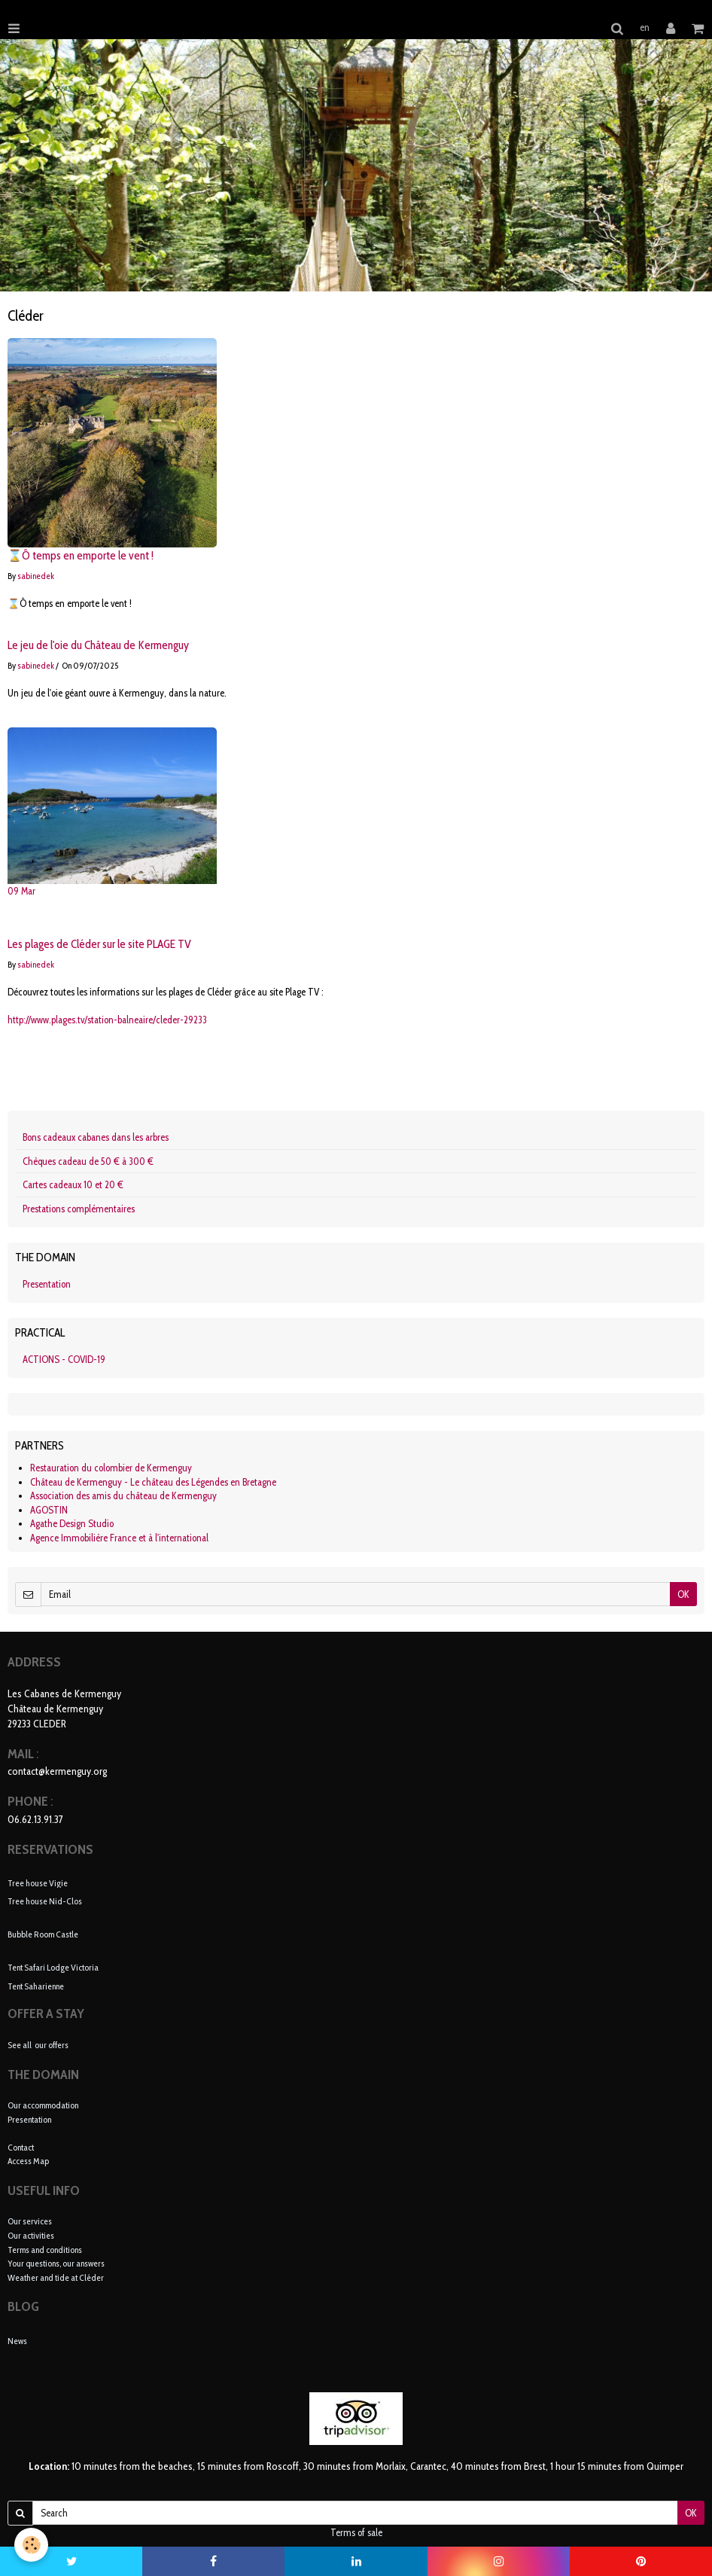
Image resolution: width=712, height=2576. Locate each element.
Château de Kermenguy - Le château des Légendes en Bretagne (153, 1482)
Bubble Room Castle (43, 1934)
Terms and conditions (45, 2249)
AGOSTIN (49, 1510)
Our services (30, 2221)
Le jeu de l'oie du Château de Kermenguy (98, 646)
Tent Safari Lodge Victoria (53, 1967)
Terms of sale (356, 2532)
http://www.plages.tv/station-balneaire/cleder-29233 (107, 1020)
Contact (21, 2147)
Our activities (31, 2235)
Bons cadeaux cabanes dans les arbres (96, 1137)
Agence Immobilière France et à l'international (119, 1538)
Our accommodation (43, 2105)
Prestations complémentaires (79, 1209)
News (17, 2340)
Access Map (28, 2160)
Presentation (47, 1284)
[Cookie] (32, 2545)
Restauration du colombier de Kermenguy (111, 1468)
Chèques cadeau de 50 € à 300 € (88, 1161)
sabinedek (35, 576)
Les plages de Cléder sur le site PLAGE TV (99, 944)
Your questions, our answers (56, 2263)
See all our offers (38, 2044)
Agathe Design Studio (72, 1523)
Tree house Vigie (38, 1882)
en (645, 27)
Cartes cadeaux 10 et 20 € (73, 1184)
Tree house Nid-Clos (45, 1901)
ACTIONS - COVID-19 (64, 1359)
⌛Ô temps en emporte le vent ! (81, 556)
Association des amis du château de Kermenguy (123, 1495)
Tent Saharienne (36, 1985)
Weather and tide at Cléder (56, 2277)
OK (683, 1594)
